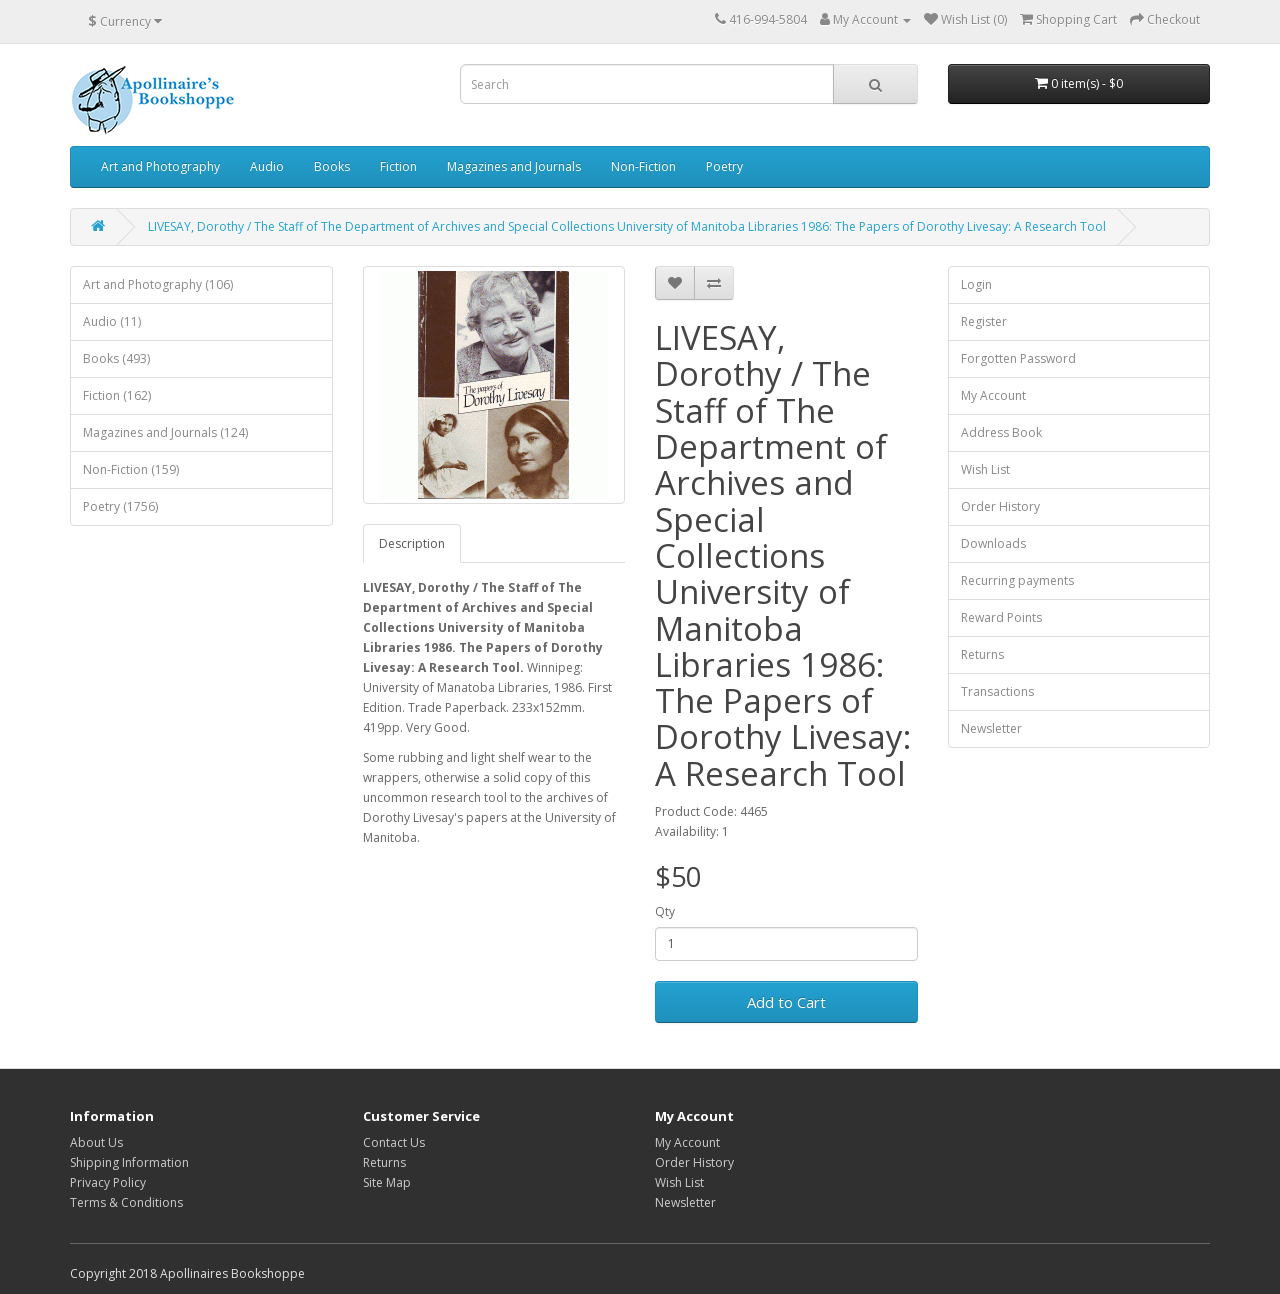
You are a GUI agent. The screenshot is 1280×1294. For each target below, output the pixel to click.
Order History (1000, 506)
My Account (993, 395)
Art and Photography (160, 166)
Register (984, 321)
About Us (96, 1142)
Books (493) (116, 358)
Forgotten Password (1018, 358)
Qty (665, 911)
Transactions (997, 691)
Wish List (985, 469)
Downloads (993, 543)
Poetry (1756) (120, 506)
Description (412, 543)
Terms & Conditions (126, 1202)
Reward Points (1001, 617)
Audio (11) (112, 321)
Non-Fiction (643, 166)
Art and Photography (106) (158, 284)
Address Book (1001, 432)
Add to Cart (786, 1002)
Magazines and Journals (514, 166)
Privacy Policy (108, 1182)
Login (976, 284)
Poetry (724, 166)
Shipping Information (129, 1162)
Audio (267, 166)
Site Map (387, 1182)
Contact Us (394, 1142)
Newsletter (991, 728)
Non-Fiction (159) (131, 469)
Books (332, 166)
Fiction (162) (117, 395)
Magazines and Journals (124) (165, 432)
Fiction (398, 166)
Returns (982, 654)
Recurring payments (1017, 580)
